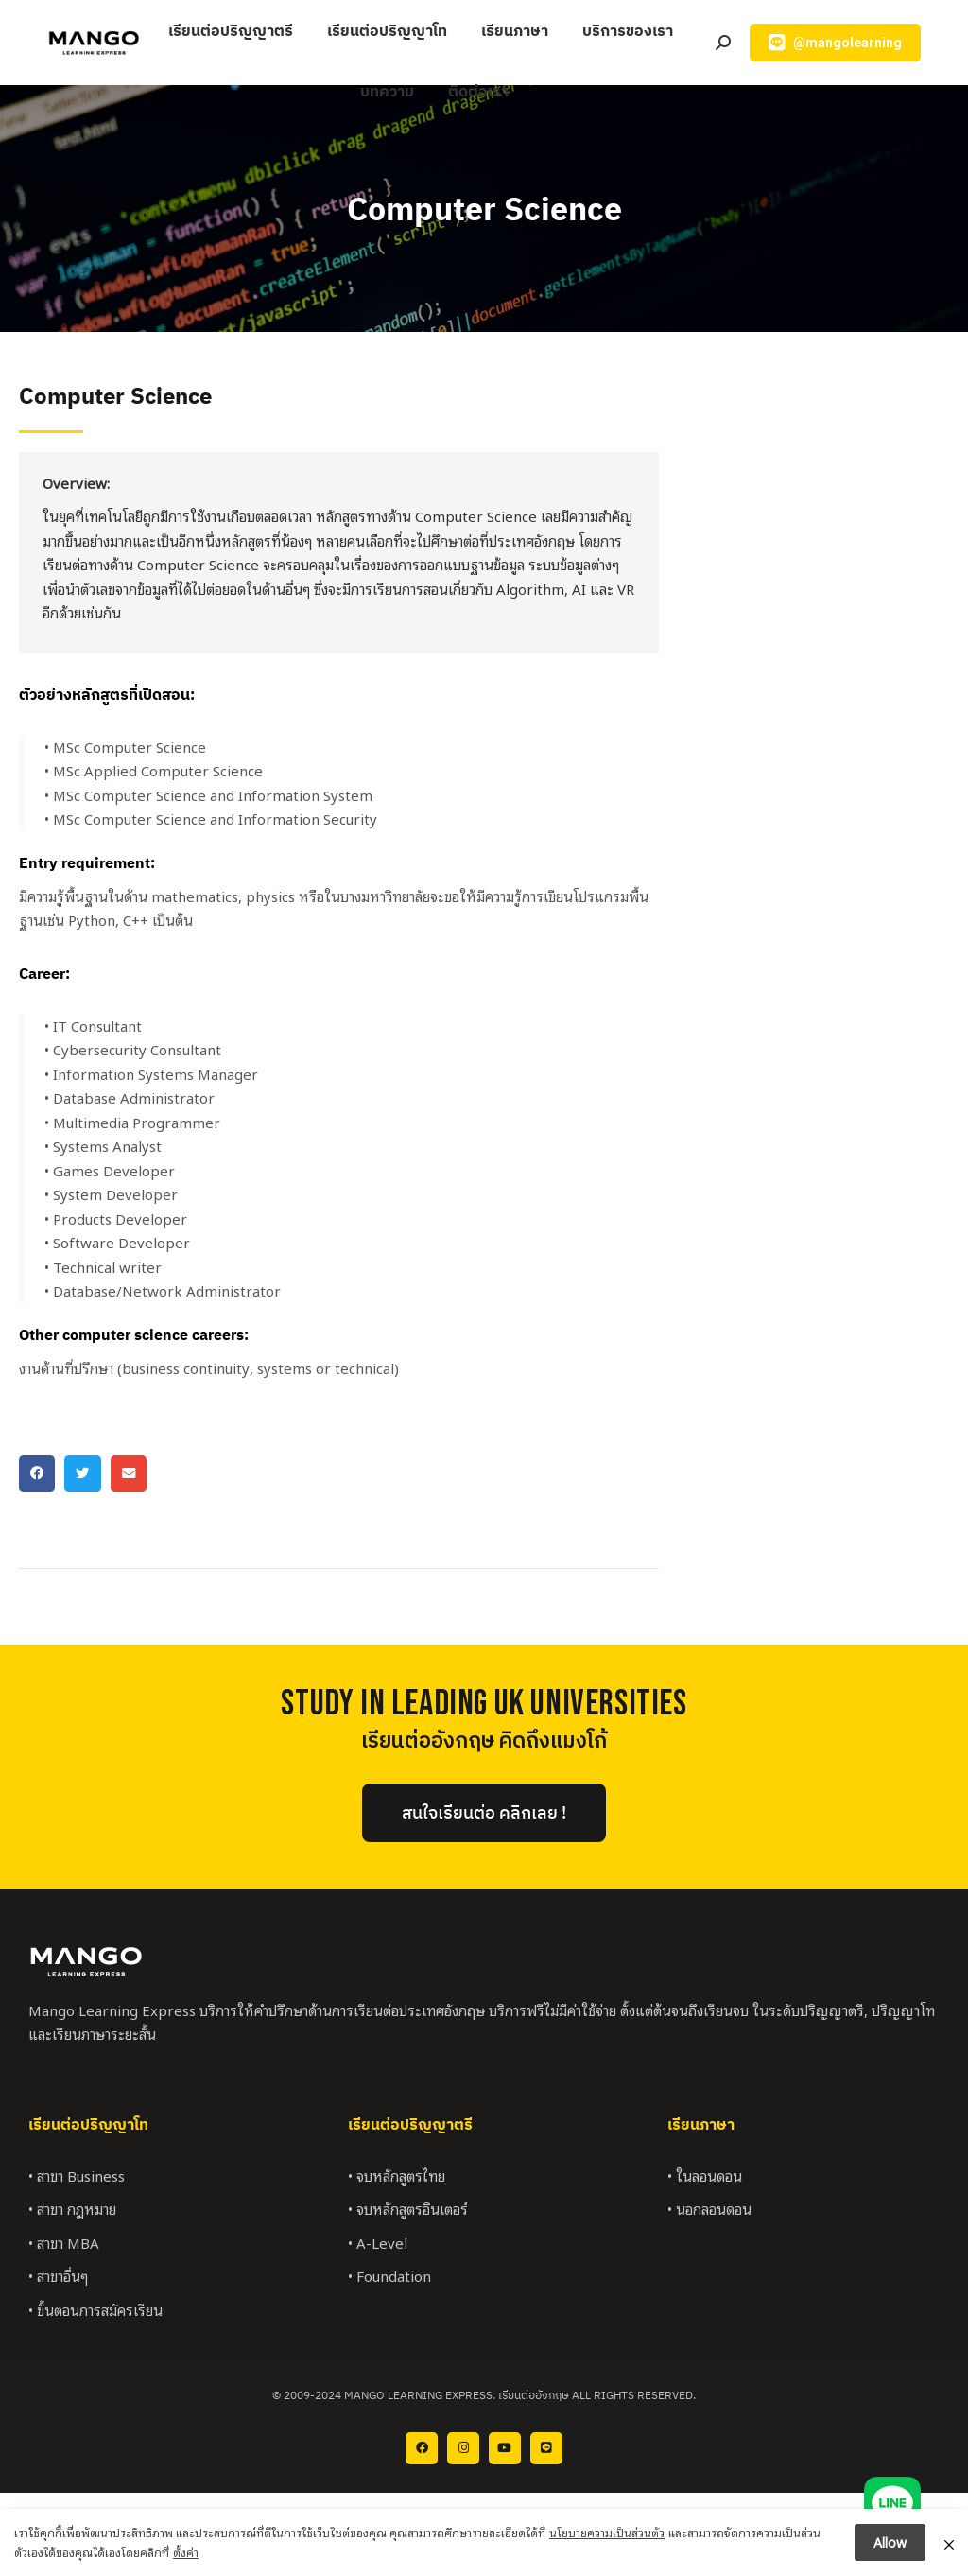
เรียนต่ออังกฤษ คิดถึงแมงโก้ (484, 1741)
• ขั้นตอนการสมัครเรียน (95, 2309)
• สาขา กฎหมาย (72, 2208)
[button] (37, 1473)
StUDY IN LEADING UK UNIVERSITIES (483, 1703)
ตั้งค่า (186, 2556)
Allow (890, 2546)
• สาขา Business (76, 2175)
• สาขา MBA (63, 2242)
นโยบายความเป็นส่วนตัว (607, 2536)
